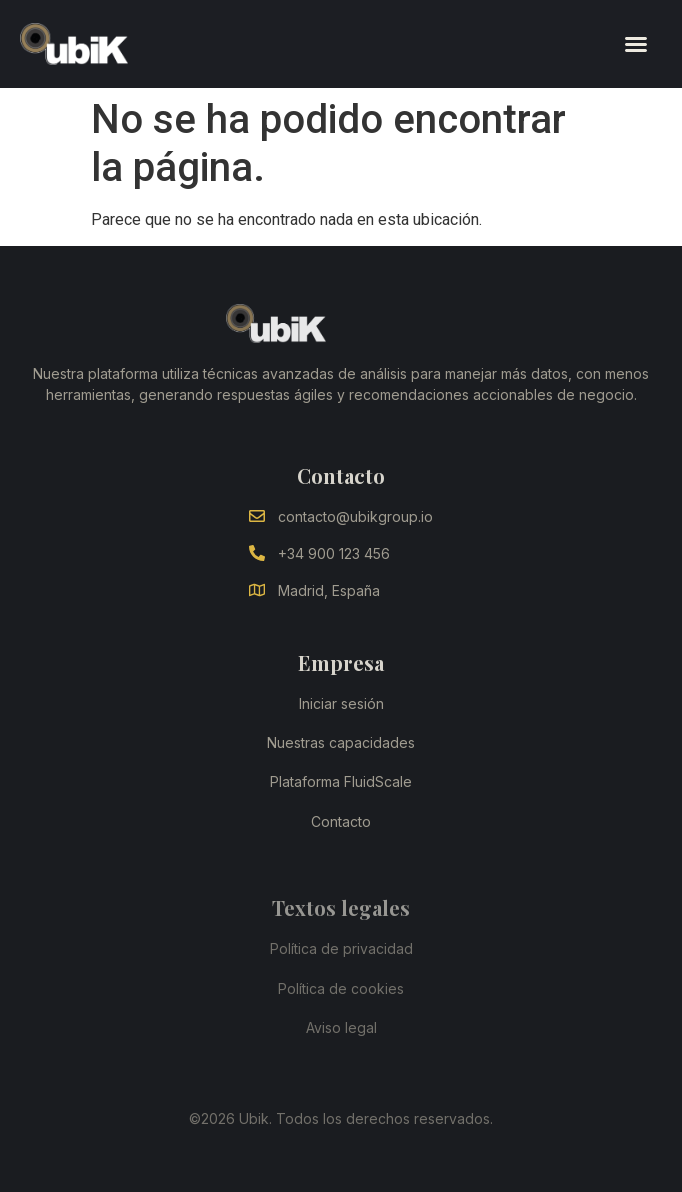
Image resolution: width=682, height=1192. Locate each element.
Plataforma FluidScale (341, 781)
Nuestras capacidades (341, 742)
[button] (636, 44)
